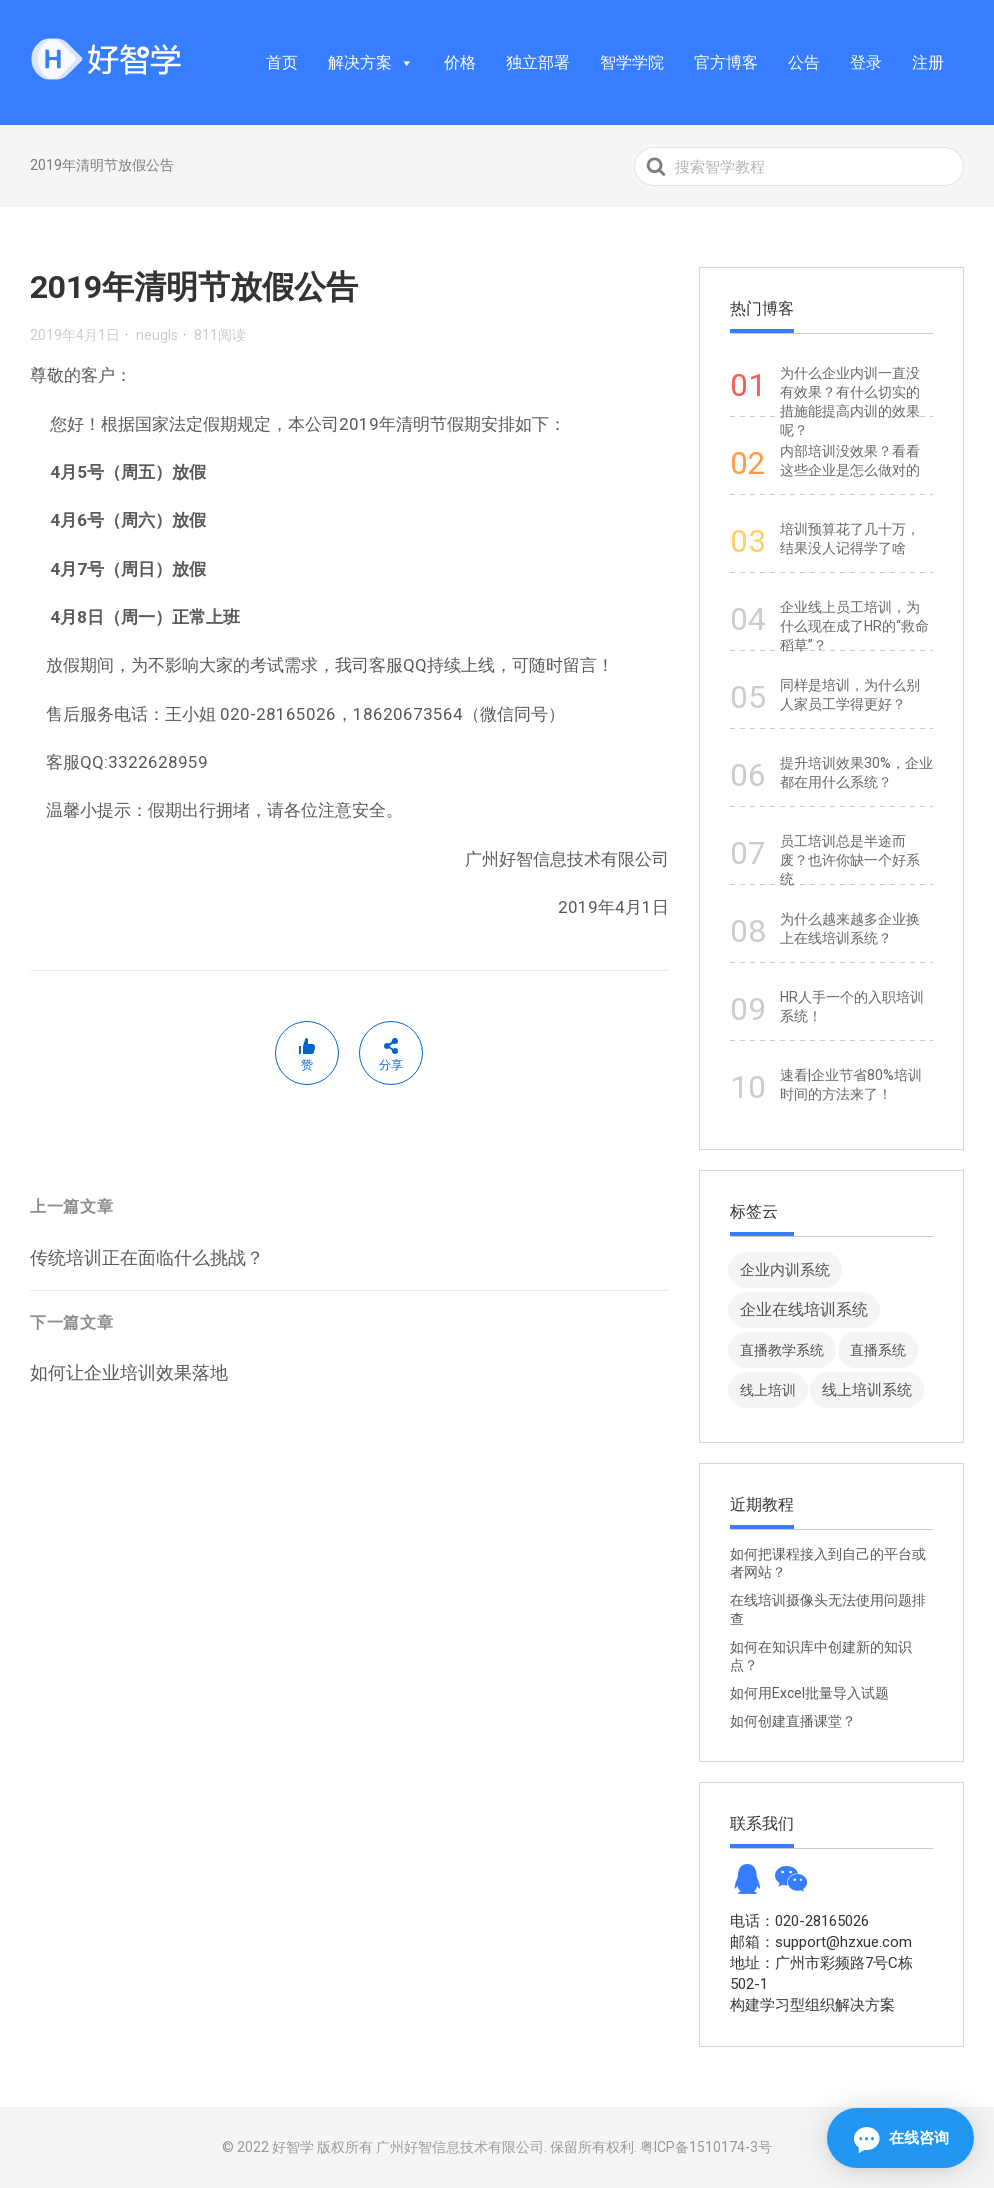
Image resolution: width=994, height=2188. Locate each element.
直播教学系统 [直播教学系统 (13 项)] (782, 1350)
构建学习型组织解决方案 (812, 2005)
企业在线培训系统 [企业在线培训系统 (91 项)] (804, 1309)
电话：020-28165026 (799, 1921)
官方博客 (726, 62)
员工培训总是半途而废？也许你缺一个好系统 (850, 860)
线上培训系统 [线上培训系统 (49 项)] (867, 1389)
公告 (804, 62)
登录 (866, 62)
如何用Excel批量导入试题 (809, 1693)
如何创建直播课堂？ (793, 1721)
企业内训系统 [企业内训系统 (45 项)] (785, 1269)
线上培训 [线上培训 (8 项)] (768, 1390)
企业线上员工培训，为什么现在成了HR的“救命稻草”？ (854, 626)
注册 (928, 62)
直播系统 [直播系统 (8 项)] (878, 1350)
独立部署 (538, 62)
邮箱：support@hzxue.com (821, 1942)
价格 (460, 62)
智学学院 (632, 62)
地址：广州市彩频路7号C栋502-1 (821, 1973)
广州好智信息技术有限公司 (460, 2147)
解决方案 (371, 62)
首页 (282, 62)
